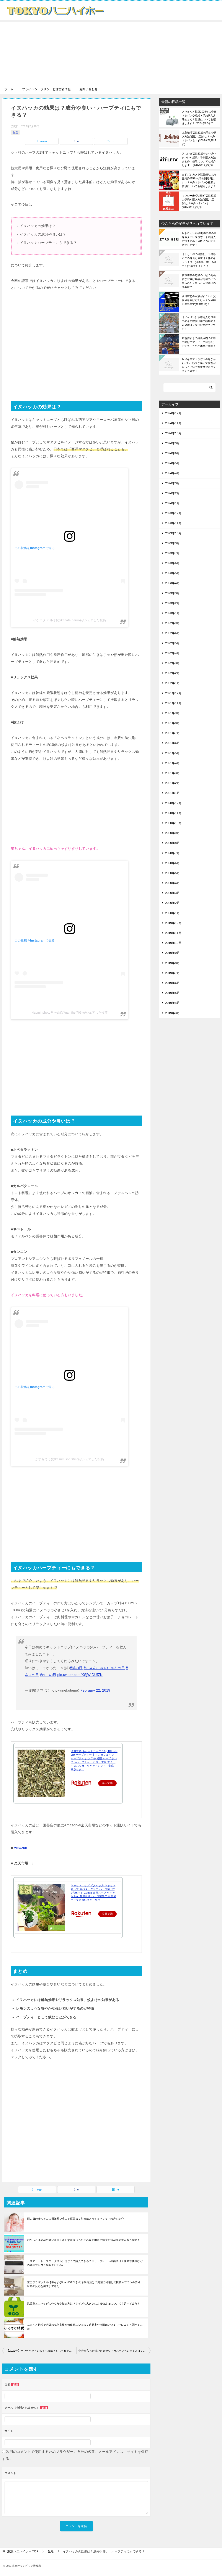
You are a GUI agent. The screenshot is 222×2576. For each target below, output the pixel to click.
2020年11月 (173, 813)
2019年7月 (172, 973)
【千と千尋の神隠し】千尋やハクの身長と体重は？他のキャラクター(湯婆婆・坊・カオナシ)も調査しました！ (199, 260)
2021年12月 (173, 693)
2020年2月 (172, 903)
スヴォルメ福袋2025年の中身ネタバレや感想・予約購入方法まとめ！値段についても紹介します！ (199, 117)
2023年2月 (172, 603)
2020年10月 (173, 823)
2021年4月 (172, 763)
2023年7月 (172, 553)
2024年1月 (172, 503)
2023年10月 (173, 533)
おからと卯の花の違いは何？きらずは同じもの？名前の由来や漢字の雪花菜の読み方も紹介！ (83, 2239)
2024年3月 (172, 483)
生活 (15, 132)
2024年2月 (172, 493)
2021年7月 (172, 733)
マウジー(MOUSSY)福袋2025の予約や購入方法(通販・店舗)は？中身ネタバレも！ (199, 201)
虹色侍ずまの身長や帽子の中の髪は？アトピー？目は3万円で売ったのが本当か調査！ (199, 342)
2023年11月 (173, 523)
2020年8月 (172, 843)
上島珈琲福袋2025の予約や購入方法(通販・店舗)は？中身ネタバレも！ (199, 138)
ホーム (8, 89)
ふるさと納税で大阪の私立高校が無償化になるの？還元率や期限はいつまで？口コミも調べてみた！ (85, 2326)
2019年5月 (172, 993)
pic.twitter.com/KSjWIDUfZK (80, 1675)
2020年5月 (172, 873)
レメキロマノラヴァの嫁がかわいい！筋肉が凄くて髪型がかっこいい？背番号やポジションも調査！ (199, 365)
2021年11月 (173, 703)
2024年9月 (172, 443)
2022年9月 (172, 623)
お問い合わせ (88, 89)
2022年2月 (172, 673)
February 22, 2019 (95, 1690)
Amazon (22, 1848)
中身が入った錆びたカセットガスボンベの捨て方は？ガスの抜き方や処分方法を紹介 (114, 2350)
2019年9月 (172, 953)
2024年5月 (172, 463)
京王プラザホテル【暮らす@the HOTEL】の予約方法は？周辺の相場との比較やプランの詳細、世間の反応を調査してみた (85, 2284)
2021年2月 (172, 783)
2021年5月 (172, 753)
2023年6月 (172, 563)
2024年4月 (172, 473)
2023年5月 (172, 573)
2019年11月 (173, 933)
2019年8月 (172, 963)
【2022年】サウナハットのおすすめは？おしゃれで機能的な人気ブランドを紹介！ (41, 2350)
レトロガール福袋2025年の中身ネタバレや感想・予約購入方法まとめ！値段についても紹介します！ (199, 239)
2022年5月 (172, 643)
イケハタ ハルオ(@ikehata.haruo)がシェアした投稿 (69, 620)
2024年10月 (173, 433)
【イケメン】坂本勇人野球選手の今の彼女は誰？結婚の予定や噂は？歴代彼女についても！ (199, 323)
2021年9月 (172, 713)
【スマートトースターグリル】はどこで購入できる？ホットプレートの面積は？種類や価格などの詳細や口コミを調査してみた (85, 2263)
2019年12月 (173, 923)
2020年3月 (172, 893)
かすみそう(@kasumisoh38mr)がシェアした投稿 (69, 1459)
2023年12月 (173, 513)
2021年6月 (172, 743)
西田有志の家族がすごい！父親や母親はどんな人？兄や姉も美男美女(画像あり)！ (199, 300)
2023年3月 (172, 593)
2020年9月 (172, 833)
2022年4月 (172, 653)
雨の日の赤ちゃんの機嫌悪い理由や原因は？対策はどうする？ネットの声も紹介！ (77, 2218)
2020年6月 (172, 863)
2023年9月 (172, 543)
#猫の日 (76, 1668)
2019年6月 (172, 983)
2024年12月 (173, 413)
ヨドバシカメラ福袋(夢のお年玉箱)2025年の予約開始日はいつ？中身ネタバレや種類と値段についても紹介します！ (199, 180)
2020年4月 (172, 883)
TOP (22, 2551)
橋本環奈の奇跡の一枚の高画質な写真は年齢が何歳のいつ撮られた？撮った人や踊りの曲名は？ (199, 281)
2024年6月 (172, 453)
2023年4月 (172, 583)
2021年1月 (172, 793)
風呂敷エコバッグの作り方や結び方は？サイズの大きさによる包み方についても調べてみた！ (83, 2303)
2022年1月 (172, 683)
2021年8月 (172, 723)
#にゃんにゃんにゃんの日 (104, 1668)
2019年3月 (172, 1013)
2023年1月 (172, 613)
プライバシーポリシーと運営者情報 (46, 89)
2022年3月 (172, 663)
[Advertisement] (111, 52)
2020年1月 (172, 913)
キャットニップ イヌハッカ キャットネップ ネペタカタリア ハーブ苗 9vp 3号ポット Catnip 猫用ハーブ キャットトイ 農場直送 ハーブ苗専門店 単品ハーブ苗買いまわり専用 (93, 1892)
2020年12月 (173, 803)
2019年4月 (172, 1003)
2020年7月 (172, 853)
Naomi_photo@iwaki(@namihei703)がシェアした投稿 (69, 1012)
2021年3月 (172, 773)
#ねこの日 (48, 1675)
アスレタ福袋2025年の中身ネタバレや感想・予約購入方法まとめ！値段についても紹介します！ (199, 159)
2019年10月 (173, 943)
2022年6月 (172, 633)
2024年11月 (173, 423)
